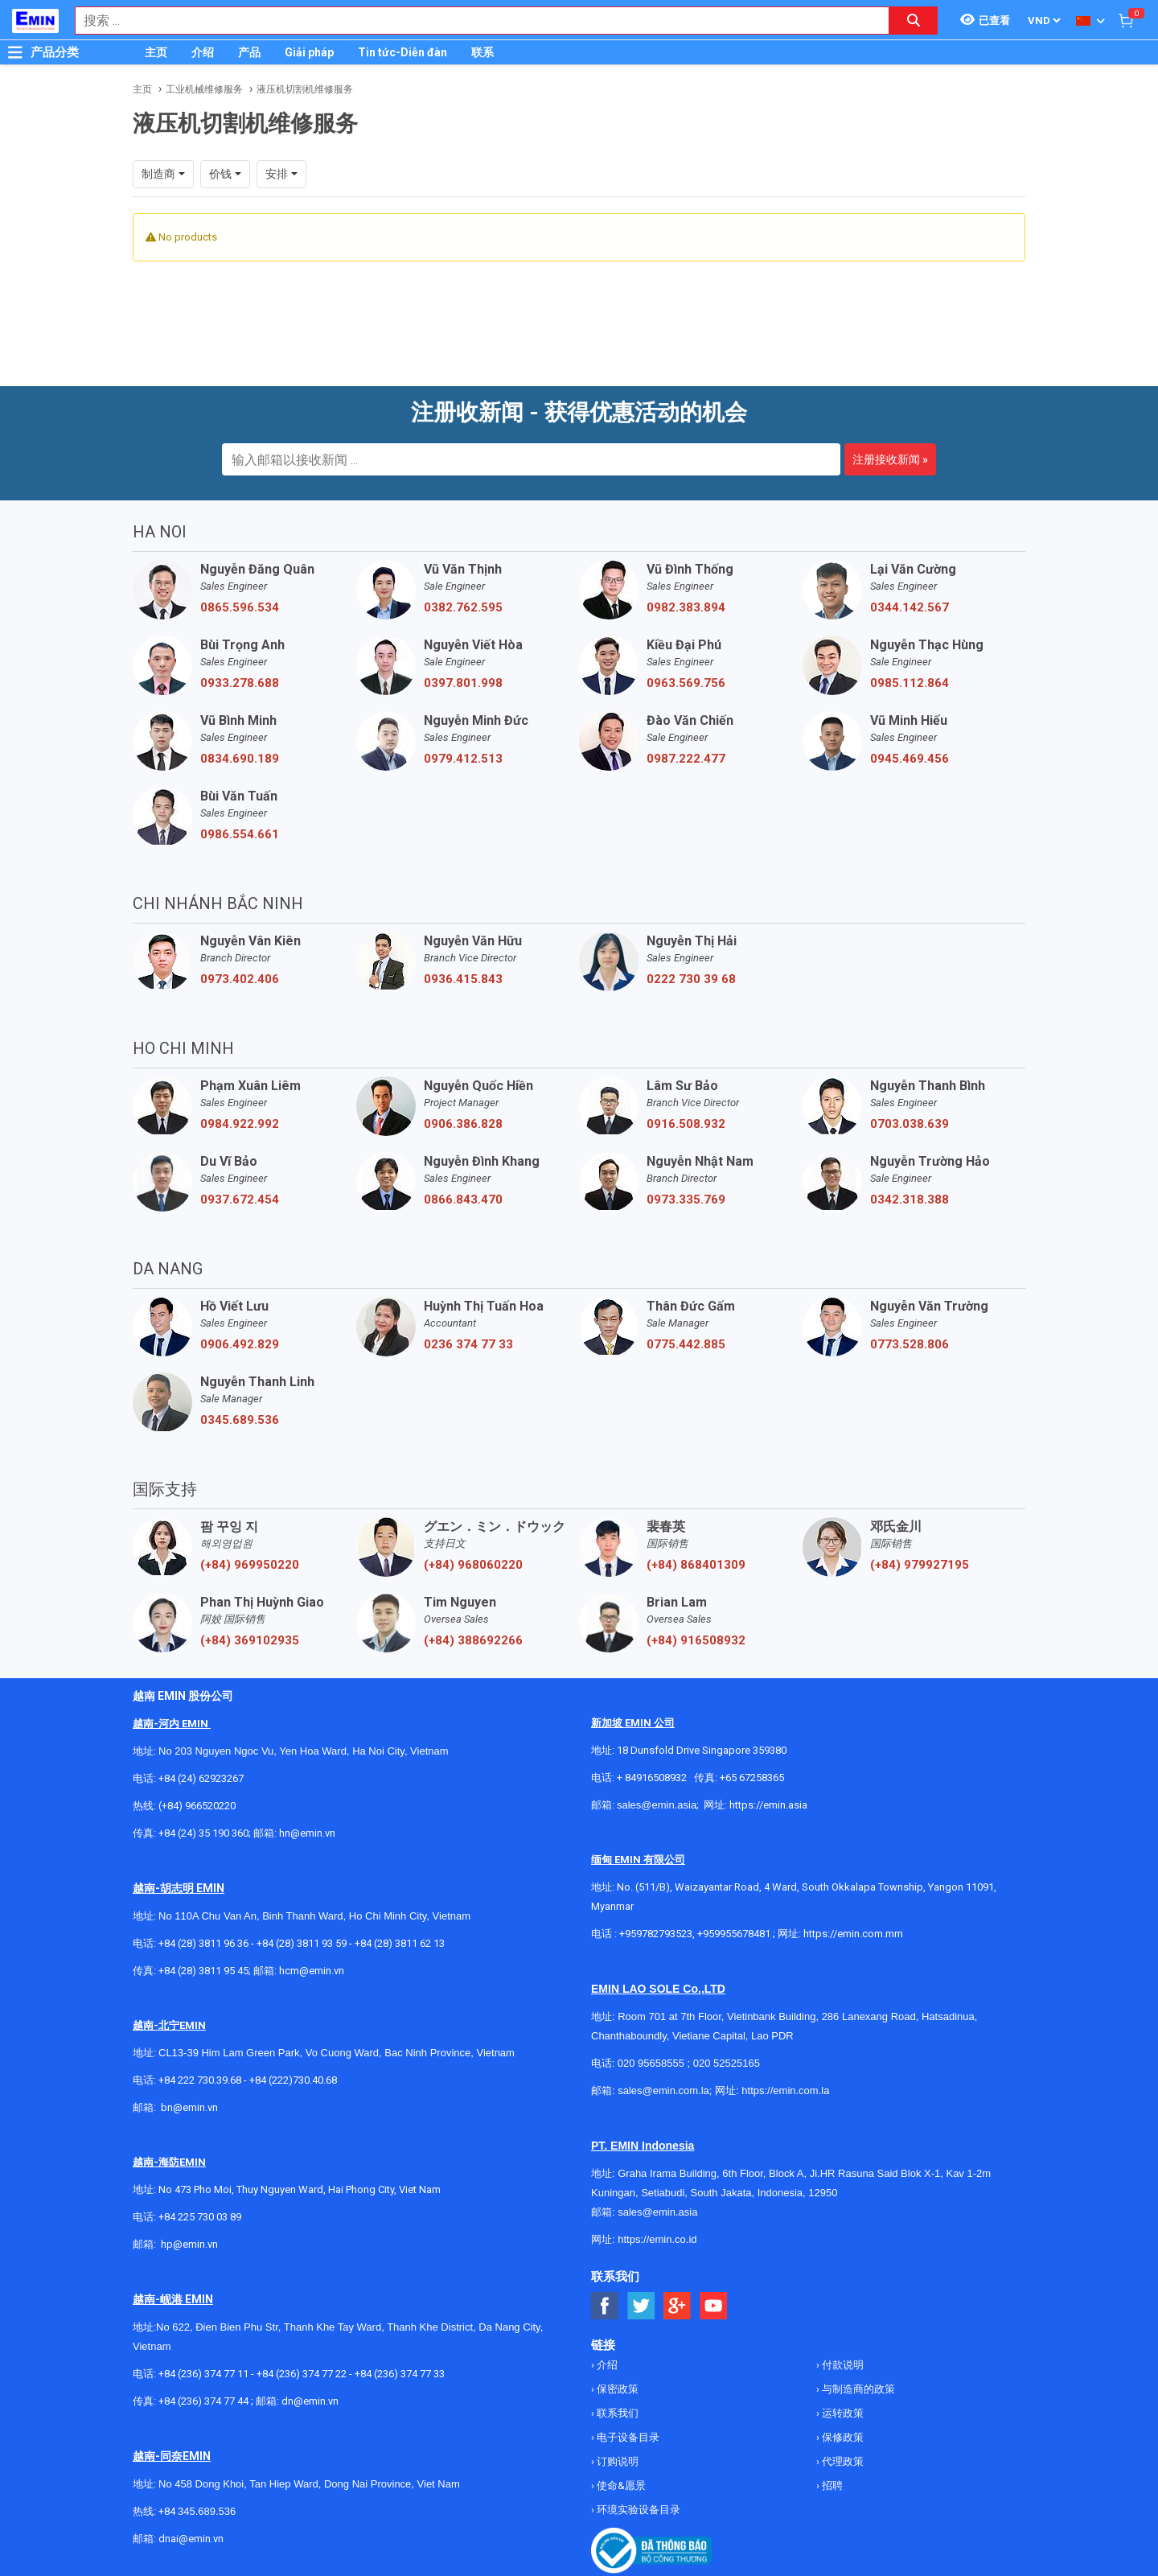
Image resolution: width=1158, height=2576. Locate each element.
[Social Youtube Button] (714, 2306)
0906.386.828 (463, 1124)
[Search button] (913, 20)
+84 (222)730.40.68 (293, 2080)
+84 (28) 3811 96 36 (203, 1943)
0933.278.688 (239, 683)
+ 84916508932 (652, 1778)
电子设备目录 (626, 2437)
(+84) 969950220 (249, 1565)
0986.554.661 (239, 834)
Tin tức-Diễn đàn (402, 52)
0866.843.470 (463, 1199)
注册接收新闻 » (890, 459)
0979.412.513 (463, 758)
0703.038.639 (909, 1124)
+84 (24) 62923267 (201, 1778)
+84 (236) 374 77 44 (203, 2401)
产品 (249, 52)
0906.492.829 (239, 1344)
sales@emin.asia (656, 1805)
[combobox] (474, 20)
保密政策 (616, 2389)
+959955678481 (735, 1934)
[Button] (15, 52)
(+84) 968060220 (473, 1565)
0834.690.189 (239, 758)
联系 (482, 52)
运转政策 (841, 2413)
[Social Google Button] (677, 2306)
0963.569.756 (686, 683)
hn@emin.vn (307, 1833)
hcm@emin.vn (311, 1971)
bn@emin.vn (189, 2107)
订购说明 (616, 2461)
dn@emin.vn (310, 2401)
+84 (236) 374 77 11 (203, 2374)
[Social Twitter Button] (641, 2306)
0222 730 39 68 (691, 979)
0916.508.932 (686, 1124)
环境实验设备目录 (637, 2510)
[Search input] (474, 20)
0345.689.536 (239, 1420)
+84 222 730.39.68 (201, 2080)
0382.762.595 (463, 607)
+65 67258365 (752, 1778)
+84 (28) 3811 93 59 (302, 1943)
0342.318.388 (909, 1199)
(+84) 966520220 (197, 1806)
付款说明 (841, 2365)
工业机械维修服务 (204, 89)
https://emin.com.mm (853, 1934)
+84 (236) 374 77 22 (302, 2374)
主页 (156, 52)
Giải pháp (309, 52)
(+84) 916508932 (696, 1640)
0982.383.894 (686, 607)
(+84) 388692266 (473, 1640)
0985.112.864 (909, 683)
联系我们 (616, 2413)
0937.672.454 (239, 1199)
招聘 (831, 2485)
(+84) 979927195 (919, 1565)
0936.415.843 (463, 979)
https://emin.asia (768, 1805)
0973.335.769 (686, 1199)
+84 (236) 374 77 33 (400, 2374)
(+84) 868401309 (696, 1565)
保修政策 (841, 2437)
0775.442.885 (686, 1344)
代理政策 (841, 2461)
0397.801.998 (463, 683)
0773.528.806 (909, 1344)
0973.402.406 (239, 979)
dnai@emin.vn (191, 2539)
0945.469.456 (909, 758)
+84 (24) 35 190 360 (203, 1833)
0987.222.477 (686, 758)
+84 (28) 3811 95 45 (203, 1971)
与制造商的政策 (857, 2389)
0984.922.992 (239, 1124)
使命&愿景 (620, 2485)
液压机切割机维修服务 (305, 89)
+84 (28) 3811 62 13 (400, 1943)
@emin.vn (195, 2244)
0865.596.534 (239, 607)
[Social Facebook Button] (605, 2306)
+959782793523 (655, 1934)
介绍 (202, 52)
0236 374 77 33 (468, 1344)
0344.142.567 (909, 607)
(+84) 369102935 (249, 1640)
